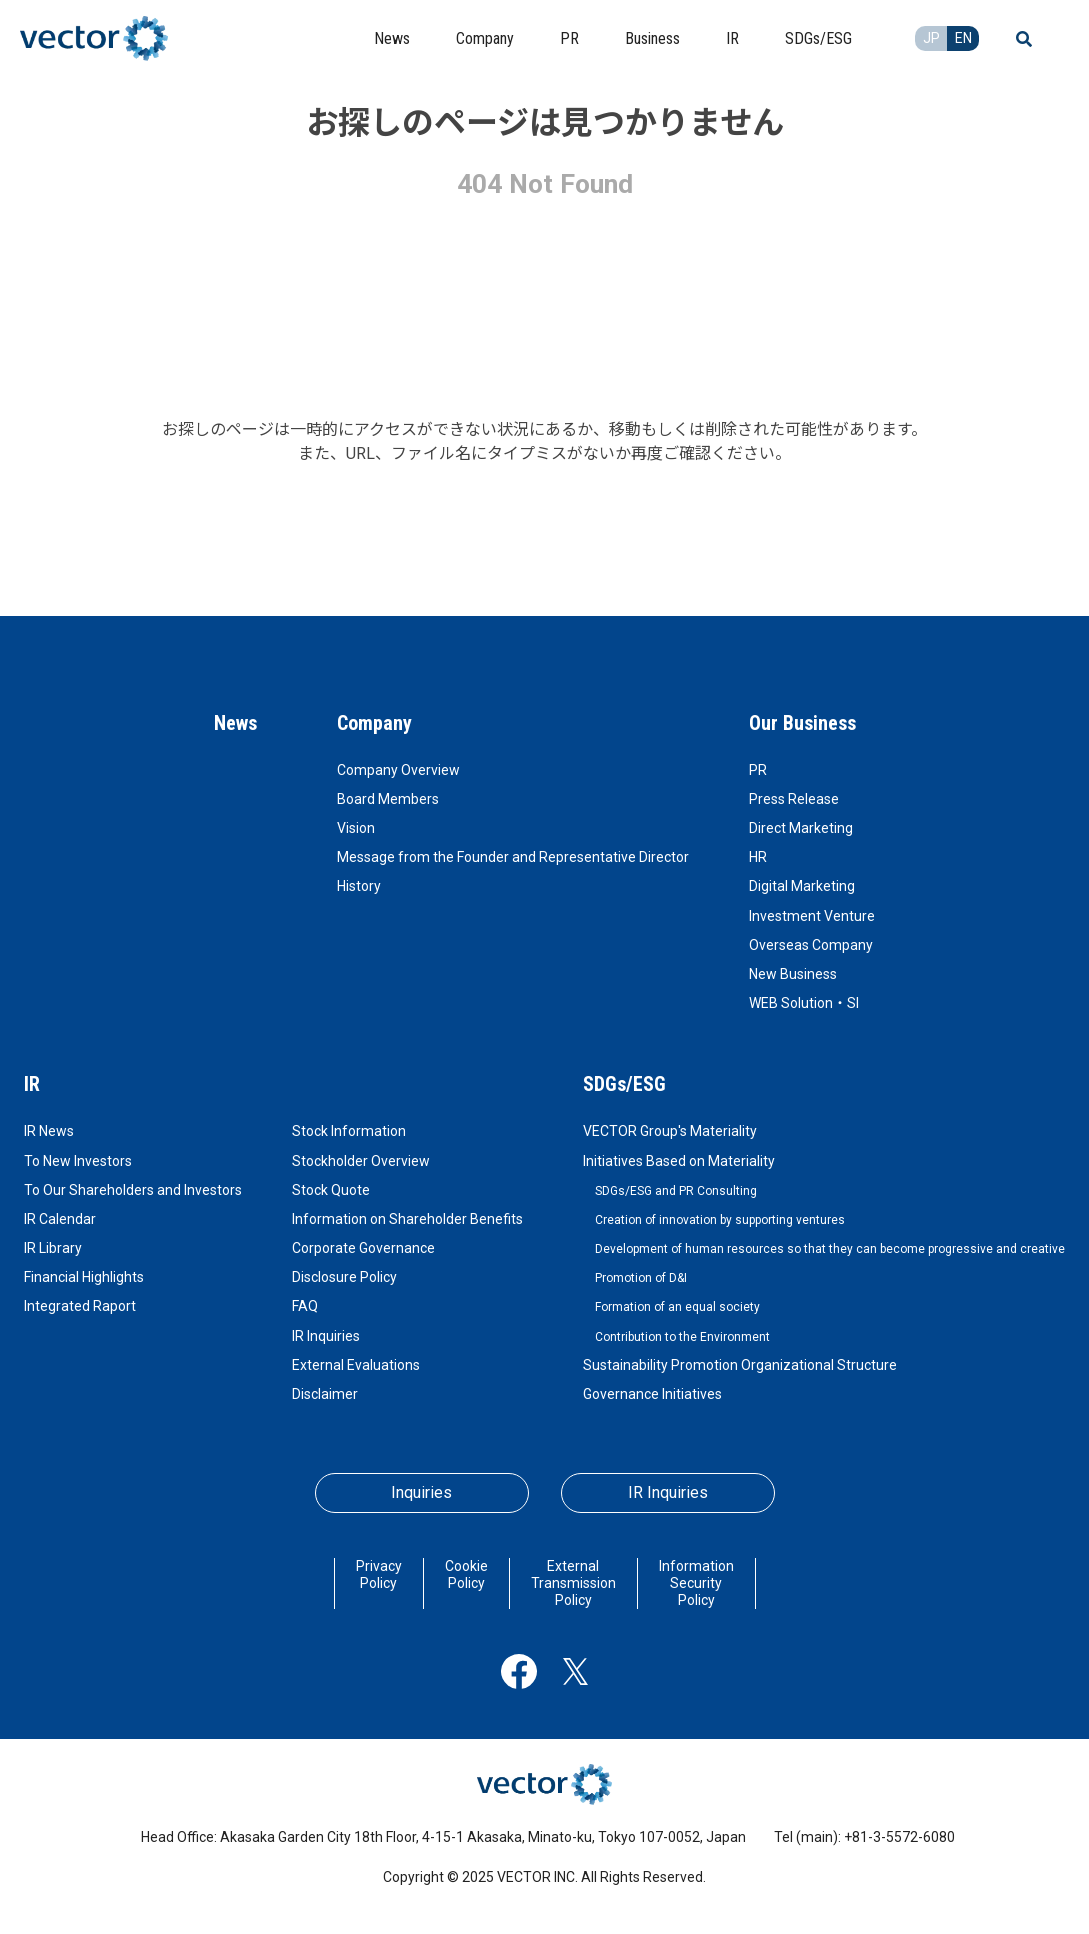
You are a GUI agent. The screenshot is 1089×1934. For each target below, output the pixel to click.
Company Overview (398, 770)
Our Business (802, 723)
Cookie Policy (466, 1574)
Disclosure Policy (344, 1277)
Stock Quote (331, 1190)
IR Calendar (60, 1219)
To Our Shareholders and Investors (133, 1190)
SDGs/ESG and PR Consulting (676, 1191)
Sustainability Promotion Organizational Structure (740, 1365)
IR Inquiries (326, 1336)
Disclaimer (325, 1394)
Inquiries (421, 1492)
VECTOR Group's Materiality (670, 1131)
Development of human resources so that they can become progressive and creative (830, 1249)
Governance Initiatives (652, 1394)
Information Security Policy (696, 1583)
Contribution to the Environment (682, 1337)
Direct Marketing (801, 828)
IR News (49, 1131)
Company (374, 723)
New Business (793, 974)
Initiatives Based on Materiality (679, 1161)
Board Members (388, 799)
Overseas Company (811, 945)
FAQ (305, 1306)
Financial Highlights (84, 1277)
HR (758, 857)
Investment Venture (812, 916)
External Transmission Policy (573, 1583)
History (359, 886)
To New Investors (78, 1161)
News (235, 723)
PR (758, 770)
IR (32, 1084)
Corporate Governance (363, 1248)
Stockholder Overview (361, 1161)
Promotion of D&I (641, 1278)
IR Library (53, 1248)
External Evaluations (356, 1365)
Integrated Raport (80, 1306)
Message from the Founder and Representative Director (513, 857)
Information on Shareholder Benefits (407, 1219)
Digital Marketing (802, 886)
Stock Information (349, 1131)
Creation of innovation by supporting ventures (720, 1220)
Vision (356, 828)
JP (931, 38)
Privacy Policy (379, 1574)
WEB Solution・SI (804, 1003)
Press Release (794, 799)
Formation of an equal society (677, 1307)
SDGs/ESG (624, 1084)
